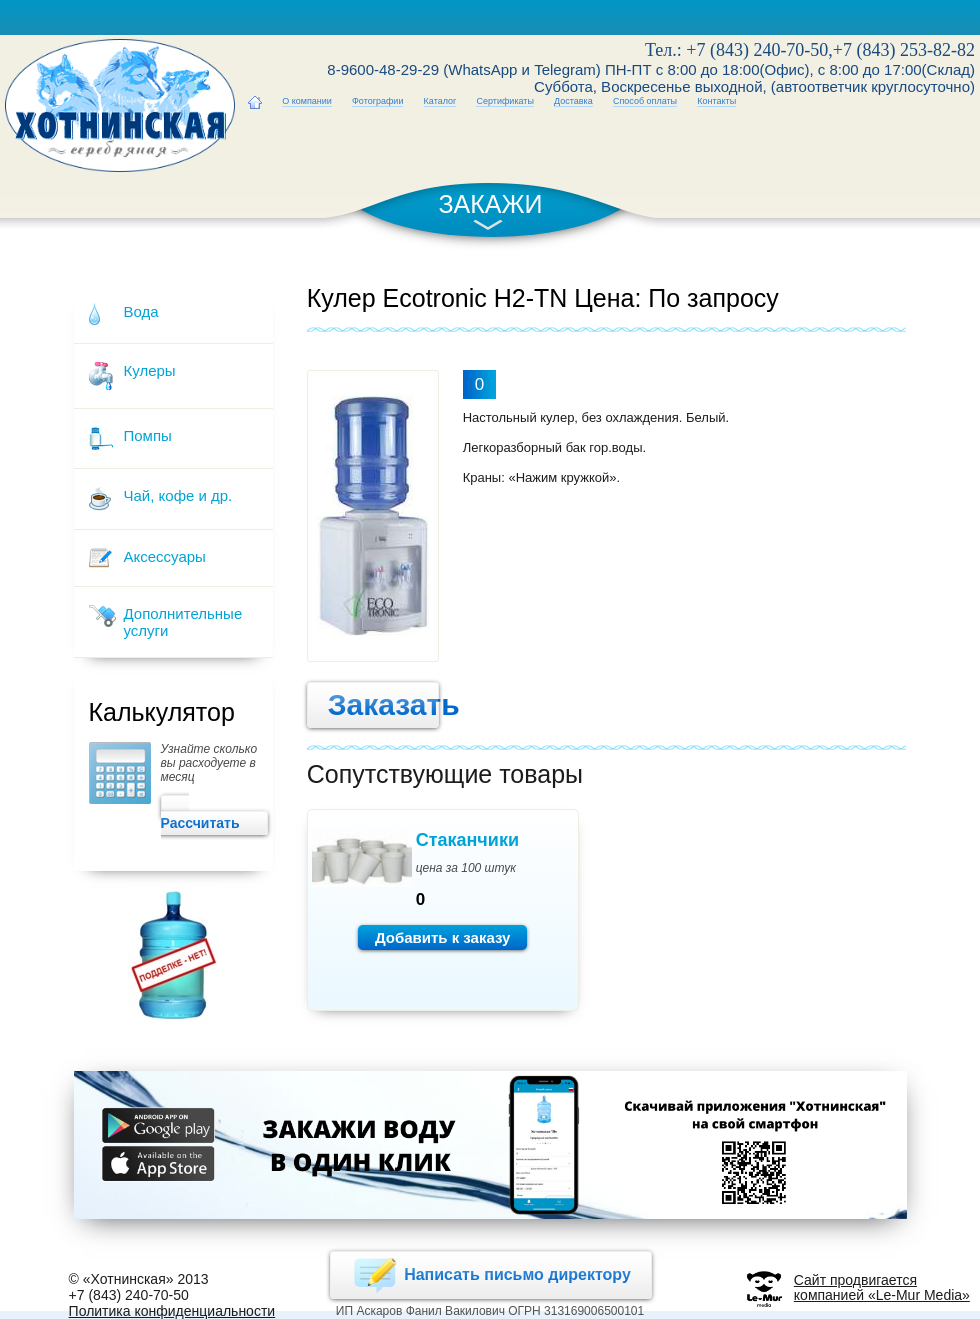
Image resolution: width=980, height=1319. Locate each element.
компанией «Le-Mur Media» (882, 1295)
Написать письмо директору (491, 1275)
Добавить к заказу (443, 937)
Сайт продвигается (855, 1280)
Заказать (373, 705)
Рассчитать (214, 815)
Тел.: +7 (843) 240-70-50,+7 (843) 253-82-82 (810, 50)
